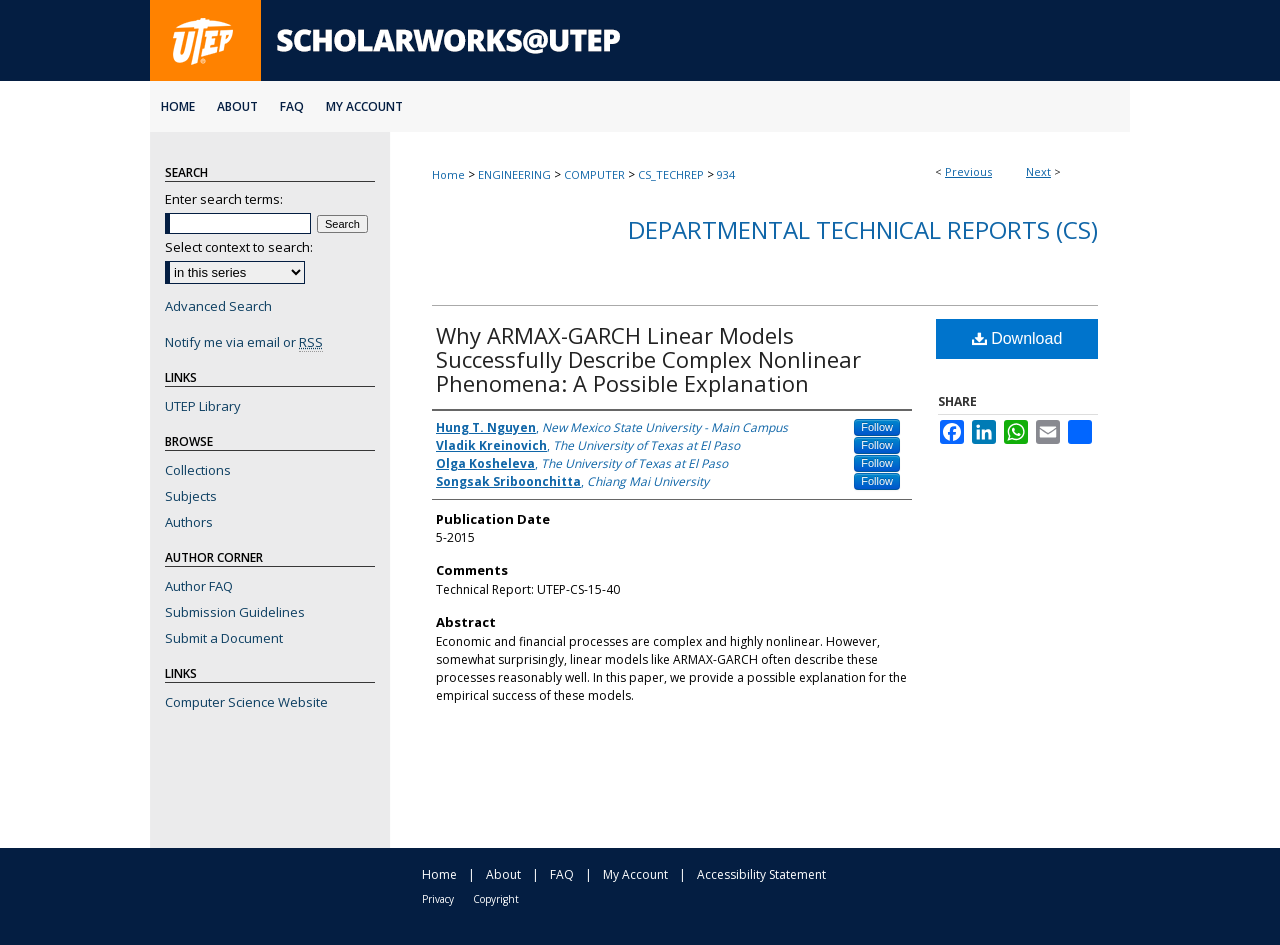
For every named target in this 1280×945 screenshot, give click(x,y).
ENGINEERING (514, 174)
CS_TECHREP (671, 174)
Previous (968, 171)
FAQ (562, 874)
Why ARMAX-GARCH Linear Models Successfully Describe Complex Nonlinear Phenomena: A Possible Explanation (648, 359)
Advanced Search (218, 306)
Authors (189, 522)
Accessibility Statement (761, 874)
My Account (635, 874)
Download (1017, 338)
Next (1038, 171)
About (503, 874)
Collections (198, 470)
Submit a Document (224, 638)
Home (448, 174)
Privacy (438, 899)
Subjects (191, 496)
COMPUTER (594, 174)
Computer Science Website (246, 702)
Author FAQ (199, 586)
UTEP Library (203, 406)
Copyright (496, 899)
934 (726, 174)
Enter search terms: (224, 199)
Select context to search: (239, 247)
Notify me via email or (244, 342)
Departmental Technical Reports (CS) (863, 229)
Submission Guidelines (235, 612)
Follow (877, 427)
